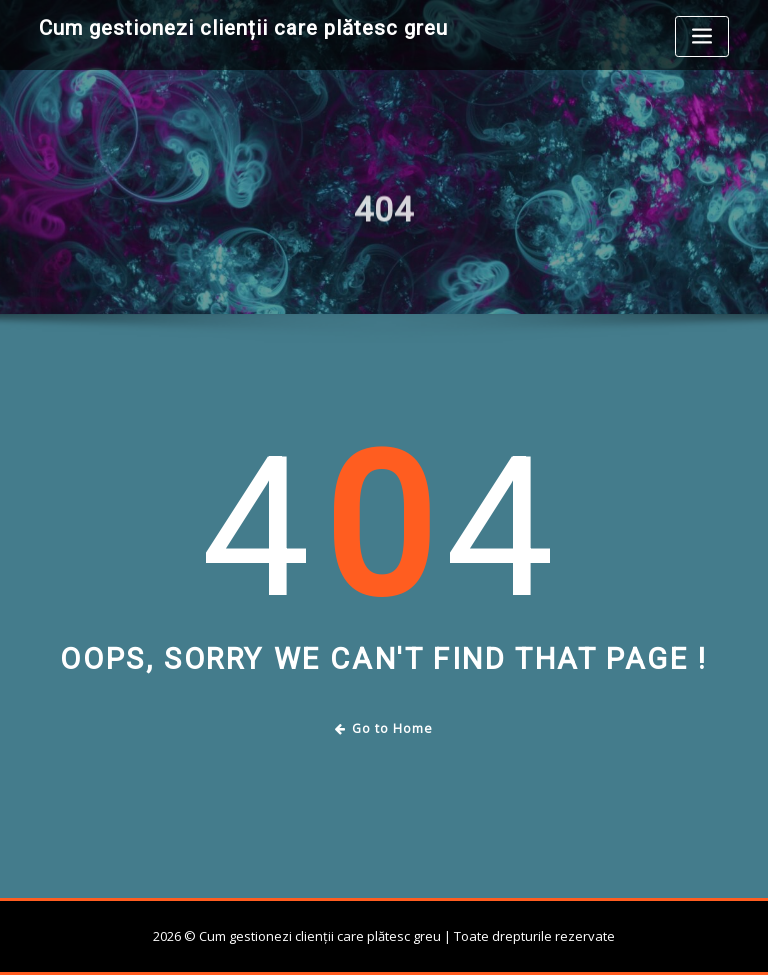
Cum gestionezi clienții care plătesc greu (243, 28)
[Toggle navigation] (702, 36)
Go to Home (384, 728)
